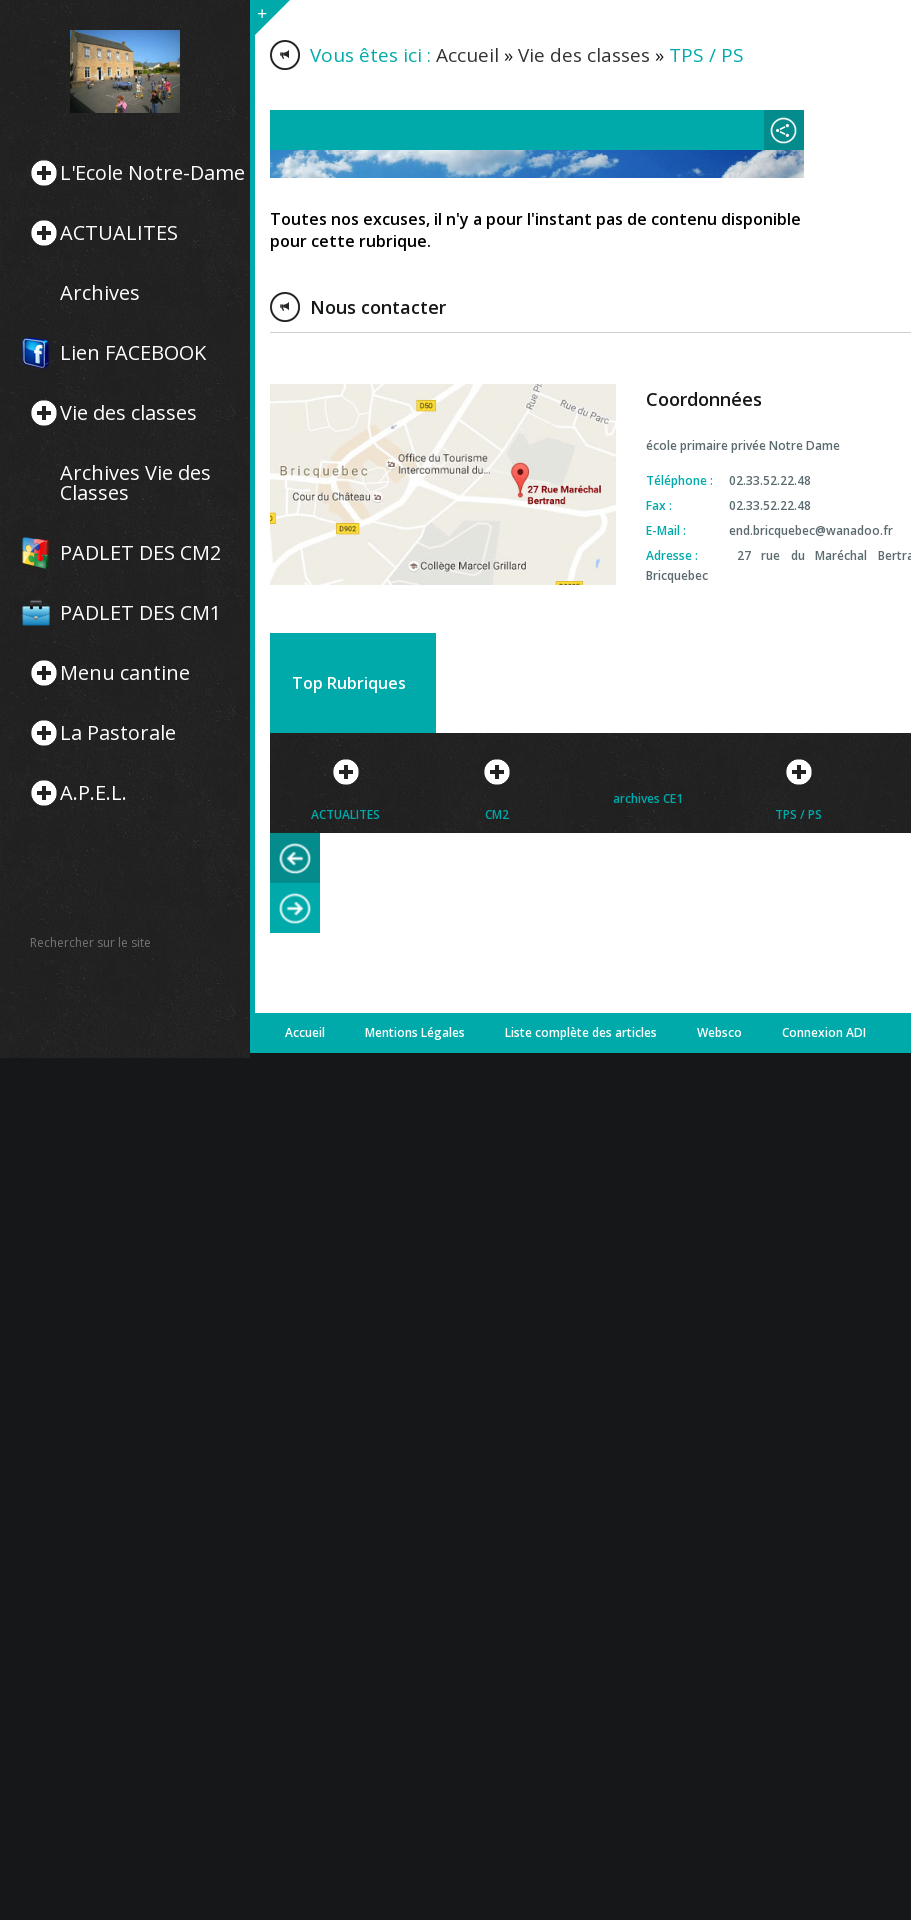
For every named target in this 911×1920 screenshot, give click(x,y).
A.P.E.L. (93, 793)
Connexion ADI (824, 1032)
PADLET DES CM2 (140, 553)
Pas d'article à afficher (372, 130)
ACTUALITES (119, 233)
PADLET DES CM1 (140, 613)
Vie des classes (128, 413)
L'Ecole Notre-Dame (152, 173)
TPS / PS (798, 814)
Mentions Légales (415, 1032)
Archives (100, 293)
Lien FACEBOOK (133, 353)
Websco (719, 1032)
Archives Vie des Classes (135, 483)
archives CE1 (648, 798)
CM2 (497, 814)
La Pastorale (118, 733)
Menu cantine (125, 673)
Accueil (467, 55)
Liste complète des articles (581, 1032)
